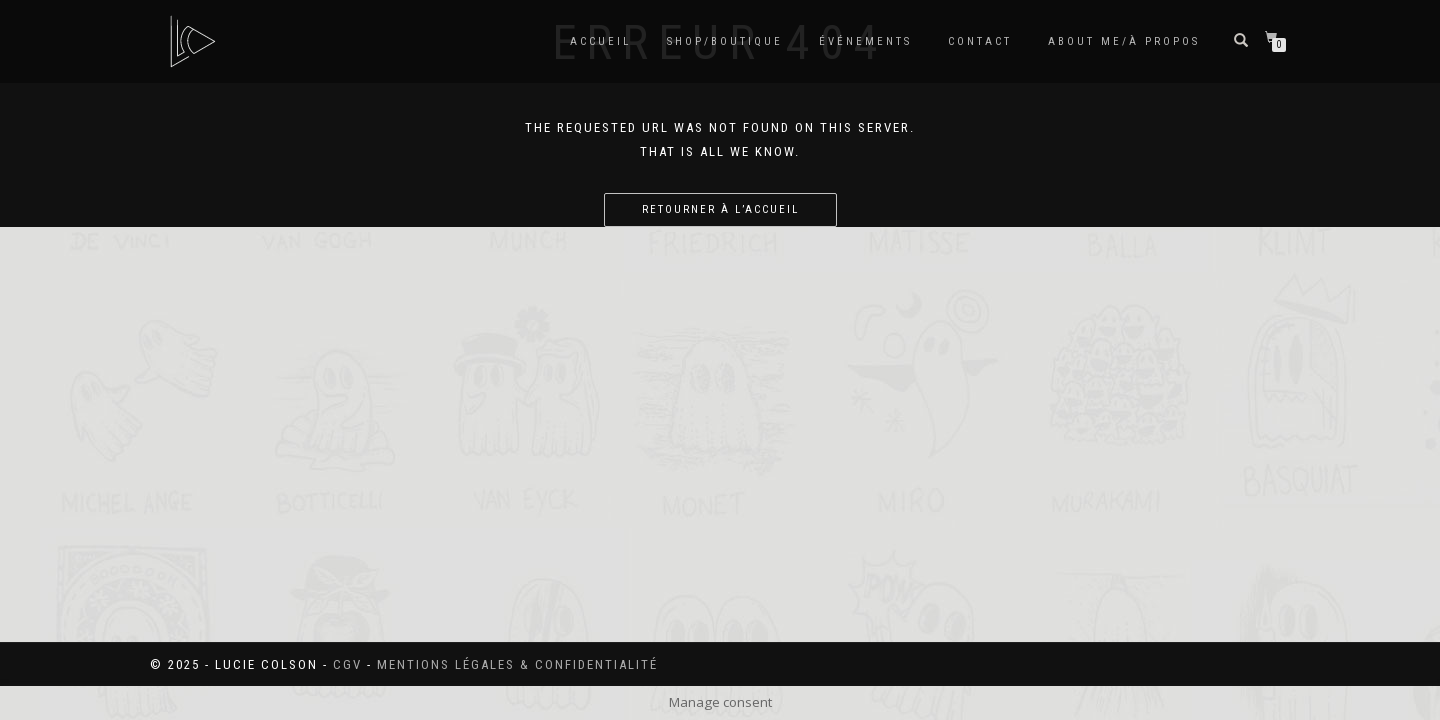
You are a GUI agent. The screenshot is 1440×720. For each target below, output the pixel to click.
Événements (865, 41)
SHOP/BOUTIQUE (725, 41)
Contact (980, 41)
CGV (347, 664)
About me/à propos (1124, 41)
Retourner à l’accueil (720, 209)
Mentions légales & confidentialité (517, 664)
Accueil (600, 41)
